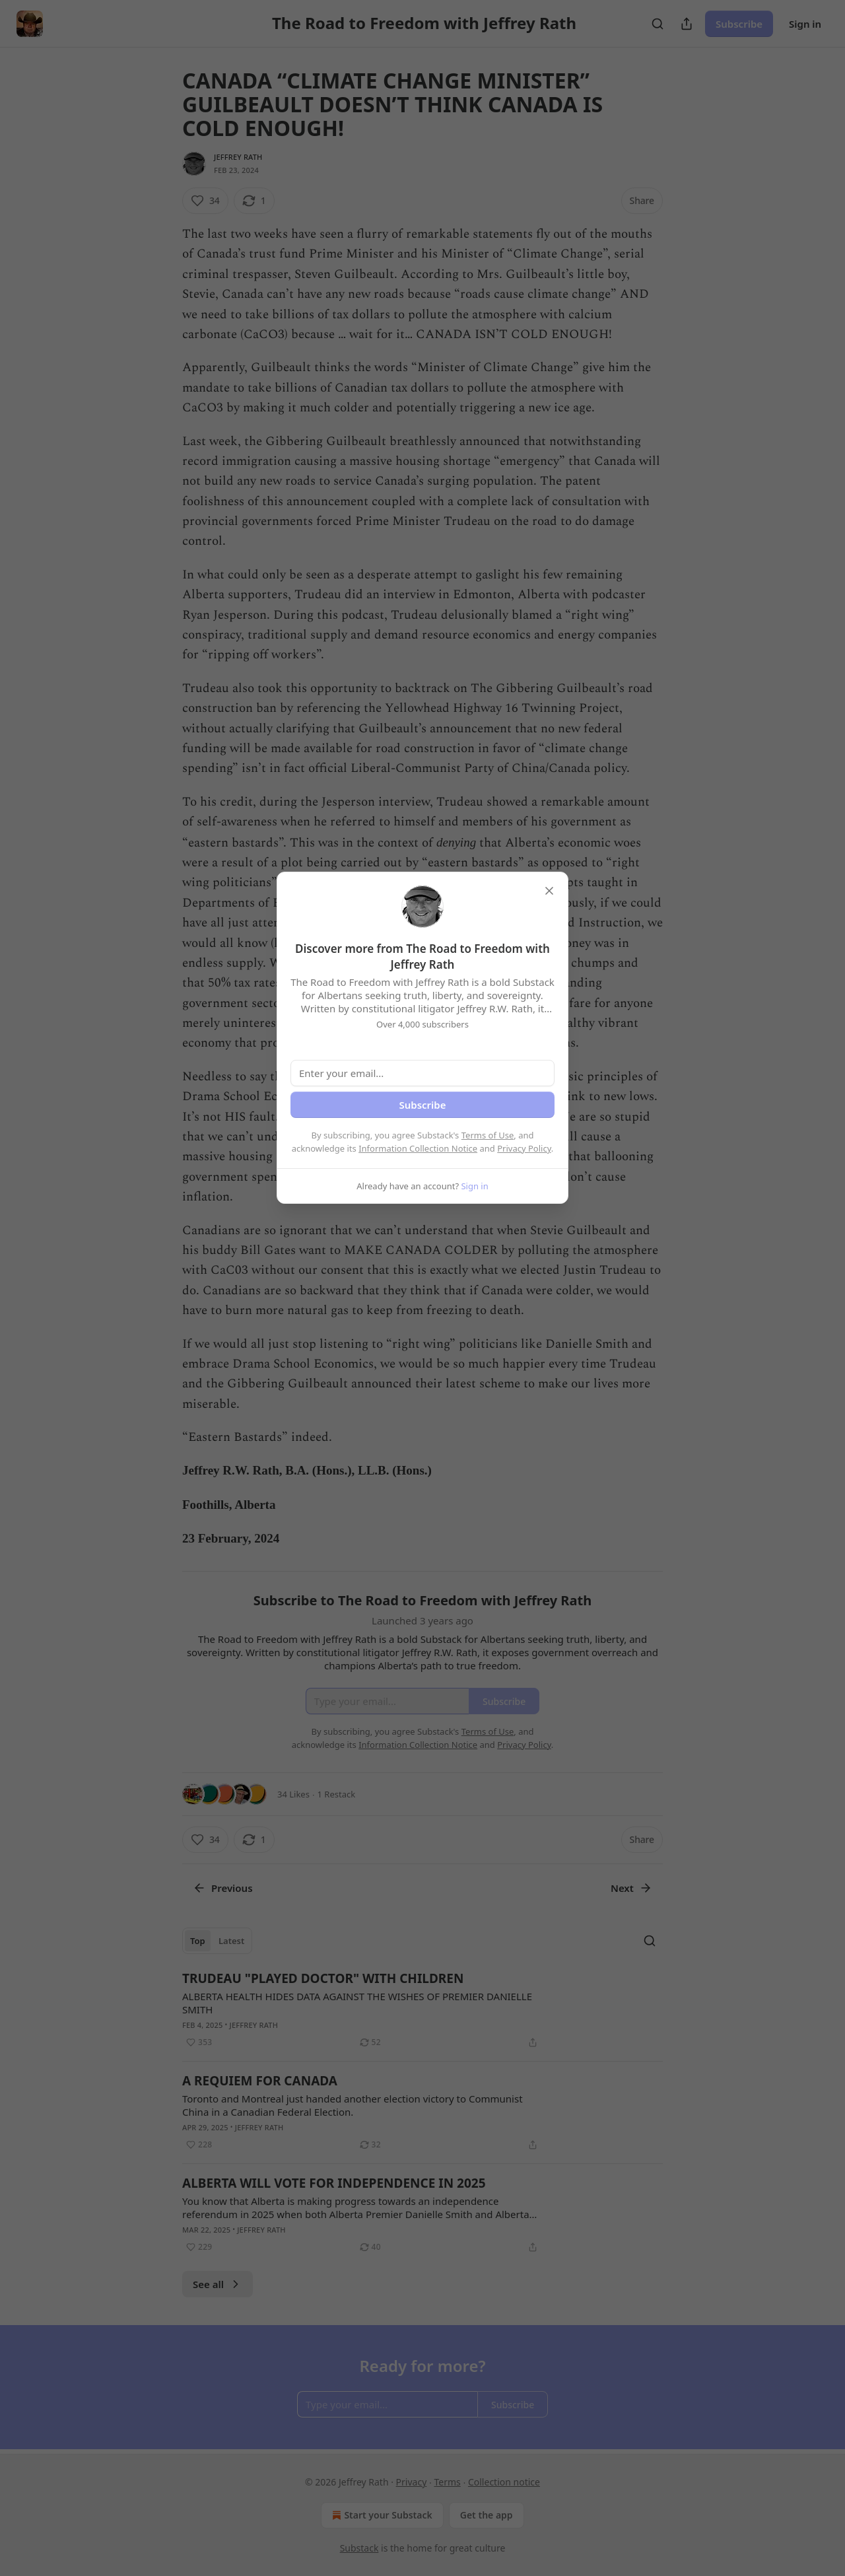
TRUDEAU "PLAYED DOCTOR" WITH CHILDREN (322, 1978)
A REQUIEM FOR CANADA (259, 2080)
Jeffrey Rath (238, 157)
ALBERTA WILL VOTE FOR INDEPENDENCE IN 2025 (334, 2183)
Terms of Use (487, 1135)
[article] (422, 2010)
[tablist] (217, 1941)
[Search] (657, 24)
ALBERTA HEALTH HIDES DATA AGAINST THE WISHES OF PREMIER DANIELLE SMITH (357, 2003)
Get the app (486, 2515)
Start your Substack (380, 2515)
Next (631, 1888)
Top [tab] (197, 1941)
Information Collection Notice (417, 1148)
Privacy (411, 2482)
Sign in (805, 23)
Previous (223, 1888)
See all (217, 2284)
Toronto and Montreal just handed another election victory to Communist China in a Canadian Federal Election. (352, 2105)
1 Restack (337, 1794)
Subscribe (739, 23)
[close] (549, 890)
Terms (447, 2482)
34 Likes (293, 1794)
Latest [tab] (231, 1941)
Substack (359, 2548)
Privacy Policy (524, 1148)
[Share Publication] (686, 24)
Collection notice (504, 2482)
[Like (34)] (205, 201)
